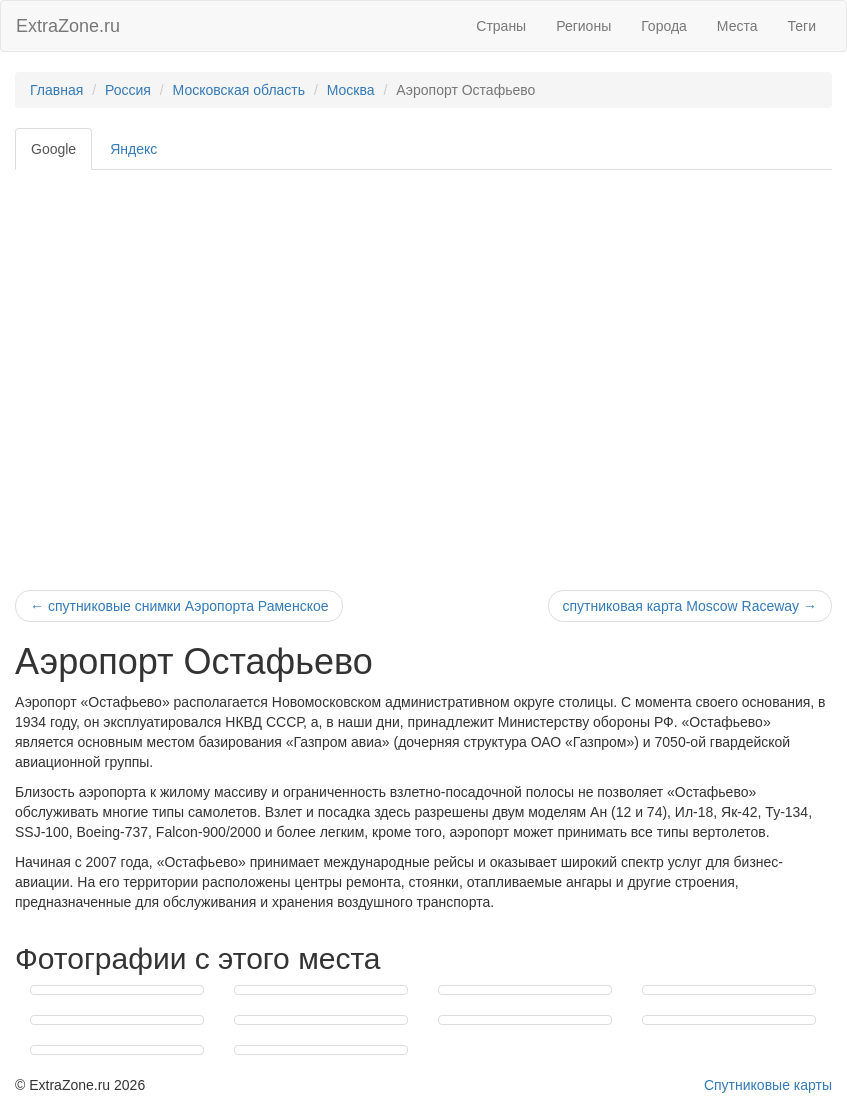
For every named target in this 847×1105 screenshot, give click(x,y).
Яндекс (133, 149)
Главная (56, 90)
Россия (128, 90)
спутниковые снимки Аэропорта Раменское (179, 606)
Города (664, 26)
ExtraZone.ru (68, 26)
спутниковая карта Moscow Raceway (690, 606)
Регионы (583, 26)
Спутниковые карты (768, 1085)
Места (737, 26)
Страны (501, 26)
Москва (351, 90)
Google (53, 149)
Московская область (239, 90)
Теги (802, 26)
